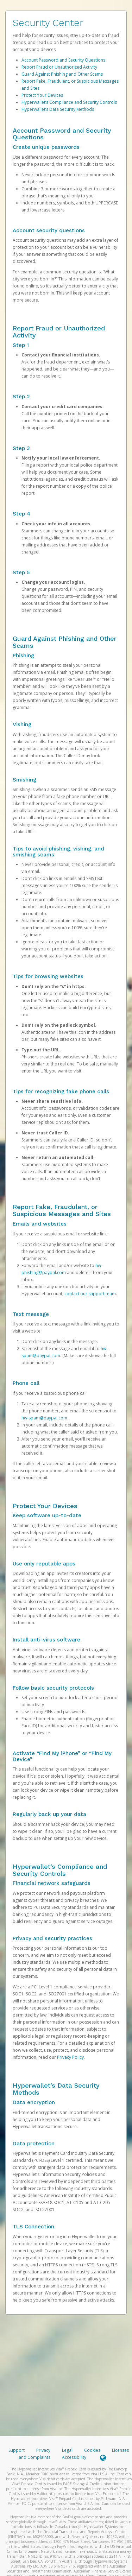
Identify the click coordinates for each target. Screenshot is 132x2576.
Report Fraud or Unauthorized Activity (59, 67)
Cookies (92, 2450)
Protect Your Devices (42, 95)
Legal (67, 2450)
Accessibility (74, 2457)
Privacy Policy (70, 2057)
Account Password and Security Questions (63, 60)
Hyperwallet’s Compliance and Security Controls (69, 102)
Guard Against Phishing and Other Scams (62, 74)
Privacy (43, 2450)
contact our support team (90, 1294)
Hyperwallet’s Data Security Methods (57, 109)
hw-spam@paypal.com (44, 1418)
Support (16, 2450)
